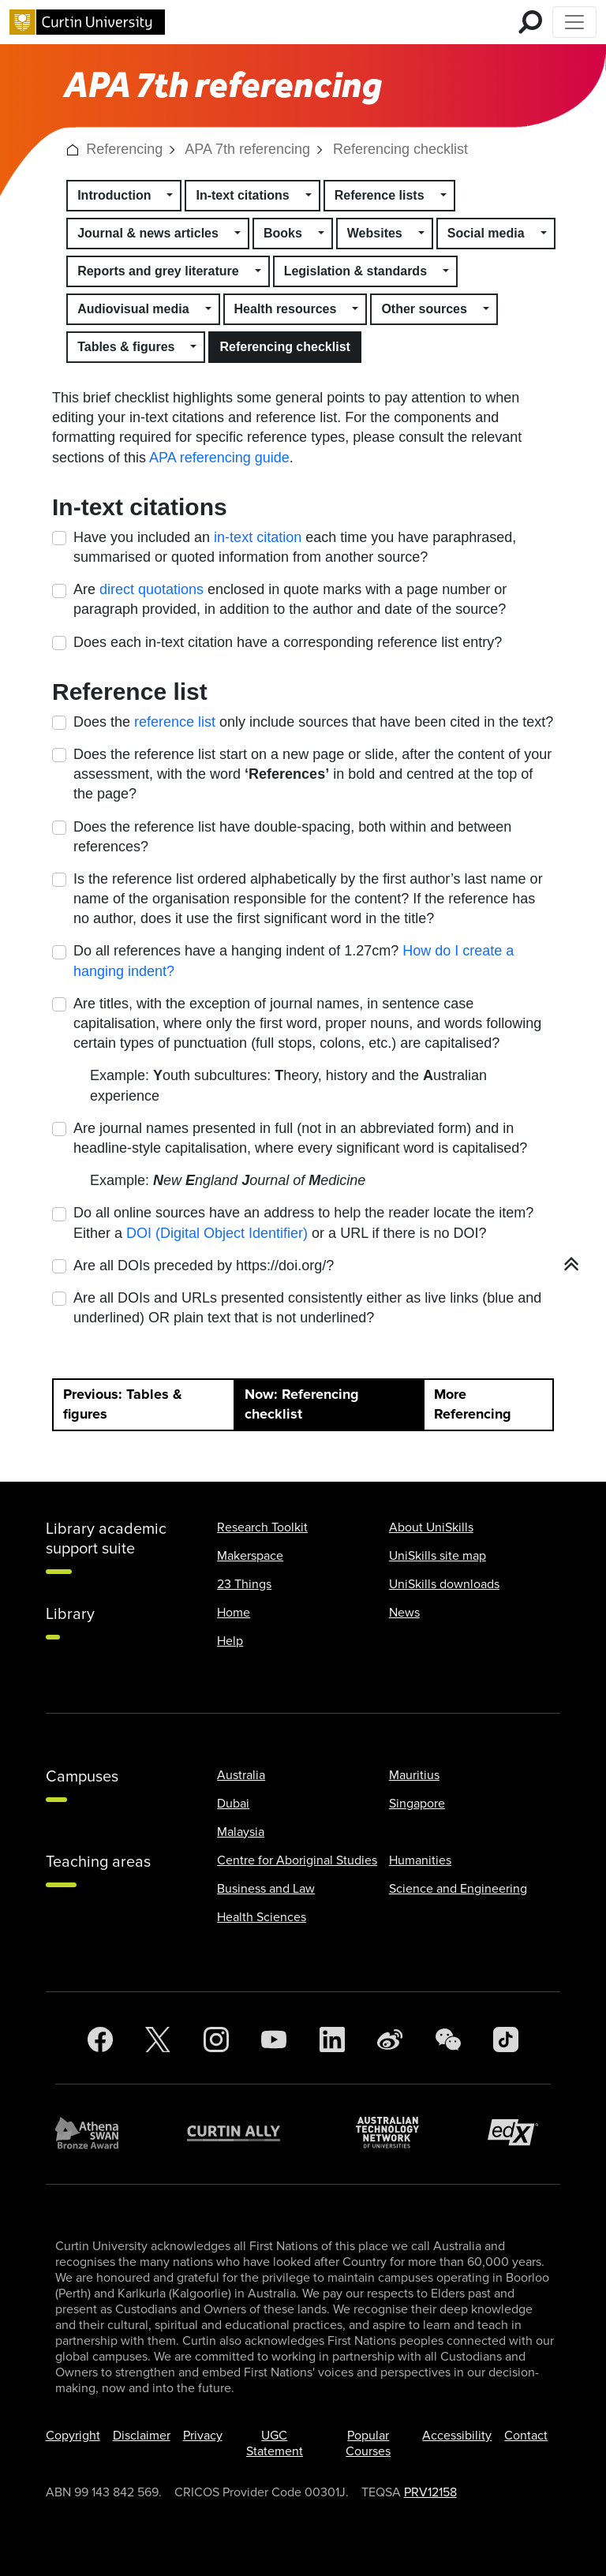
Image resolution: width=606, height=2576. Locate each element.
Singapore (417, 1803)
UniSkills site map (437, 1556)
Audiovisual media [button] (133, 309)
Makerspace (250, 1556)
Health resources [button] (285, 309)
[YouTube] (273, 2040)
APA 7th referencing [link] (247, 149)
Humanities (420, 1860)
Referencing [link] (124, 149)
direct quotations (151, 589)
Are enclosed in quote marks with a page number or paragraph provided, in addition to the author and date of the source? (290, 599)
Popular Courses (368, 2443)
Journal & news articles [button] (148, 233)
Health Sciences (261, 1917)
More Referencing (472, 1404)
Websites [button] (374, 233)
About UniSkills (431, 1527)
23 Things (244, 1584)
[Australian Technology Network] (395, 2132)
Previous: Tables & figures (122, 1404)
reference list (174, 722)
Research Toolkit (262, 1527)
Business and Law (266, 1889)
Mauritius (414, 1775)
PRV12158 (430, 2492)
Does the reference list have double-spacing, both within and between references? (292, 836)
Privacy (203, 2435)
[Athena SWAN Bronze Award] (94, 2132)
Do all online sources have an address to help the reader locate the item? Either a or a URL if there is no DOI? (303, 1222)
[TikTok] (505, 2040)
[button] (72, 149)
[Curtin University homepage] (87, 22)
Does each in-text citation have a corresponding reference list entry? (287, 642)
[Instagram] (216, 2040)
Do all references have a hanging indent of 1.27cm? (293, 960)
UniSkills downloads (444, 1584)
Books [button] (283, 233)
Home (233, 1613)
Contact (526, 2435)
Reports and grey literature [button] (158, 271)
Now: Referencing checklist (302, 1404)
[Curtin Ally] (245, 2133)
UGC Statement (274, 2443)
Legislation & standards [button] (355, 271)
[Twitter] (157, 2040)
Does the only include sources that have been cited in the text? (313, 722)
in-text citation (257, 537)
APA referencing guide (219, 457)
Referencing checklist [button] (284, 346)
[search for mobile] (530, 22)
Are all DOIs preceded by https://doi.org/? (203, 1265)
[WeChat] (448, 2040)
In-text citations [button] (242, 195)
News (404, 1613)
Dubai (233, 1803)
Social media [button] (486, 233)
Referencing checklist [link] (400, 149)
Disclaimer (141, 2435)
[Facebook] (100, 2040)
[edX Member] (519, 2132)
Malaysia (240, 1832)
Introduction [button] (114, 195)
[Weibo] (389, 2040)
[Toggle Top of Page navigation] (574, 22)
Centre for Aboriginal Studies (297, 1860)
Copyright (73, 2435)
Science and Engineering (458, 1889)
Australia (241, 1775)
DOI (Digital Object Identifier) (217, 1233)
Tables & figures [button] (125, 346)
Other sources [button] (423, 309)
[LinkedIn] (332, 2040)
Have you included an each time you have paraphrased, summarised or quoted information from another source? (294, 547)
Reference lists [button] (380, 195)
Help (230, 1641)
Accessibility (457, 2435)
